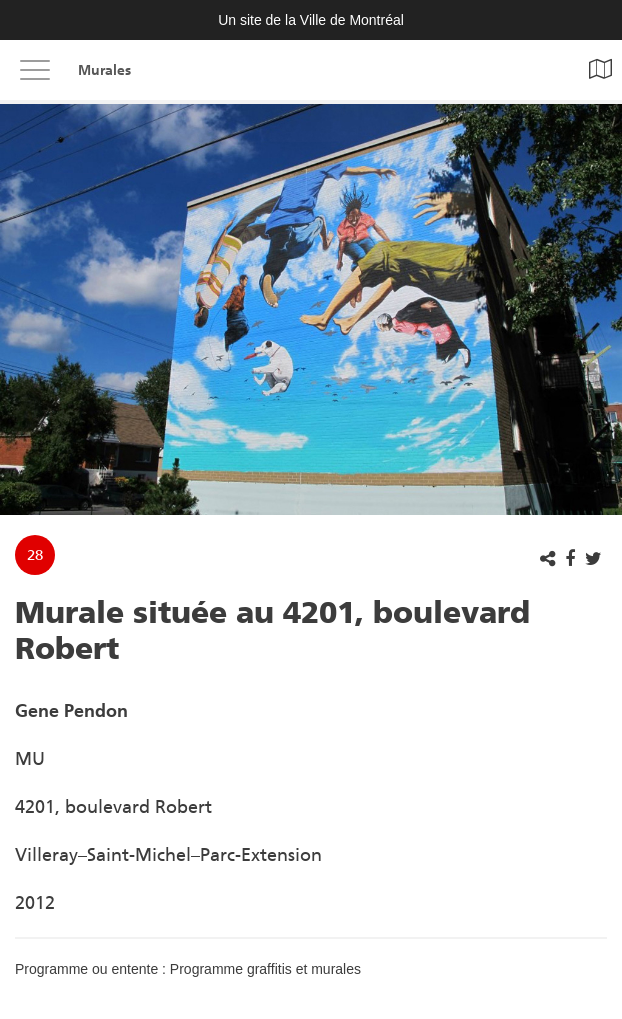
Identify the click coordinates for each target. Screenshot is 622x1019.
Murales (104, 70)
